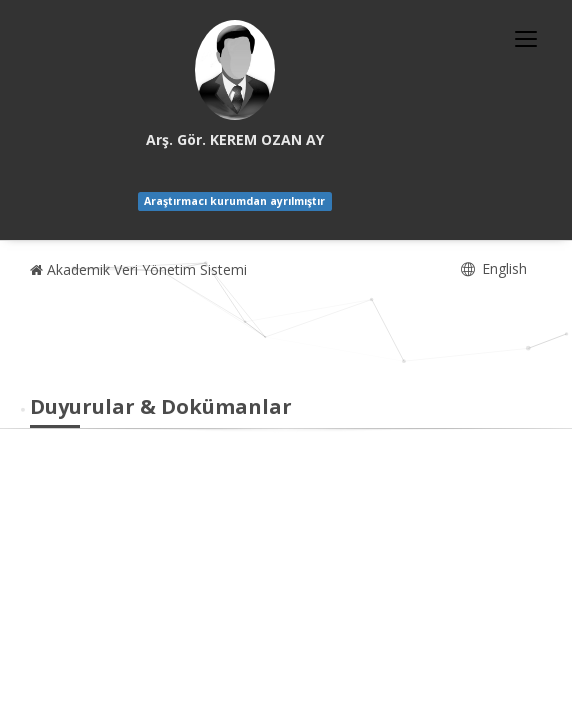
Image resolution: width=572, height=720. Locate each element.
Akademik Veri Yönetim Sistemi (138, 269)
